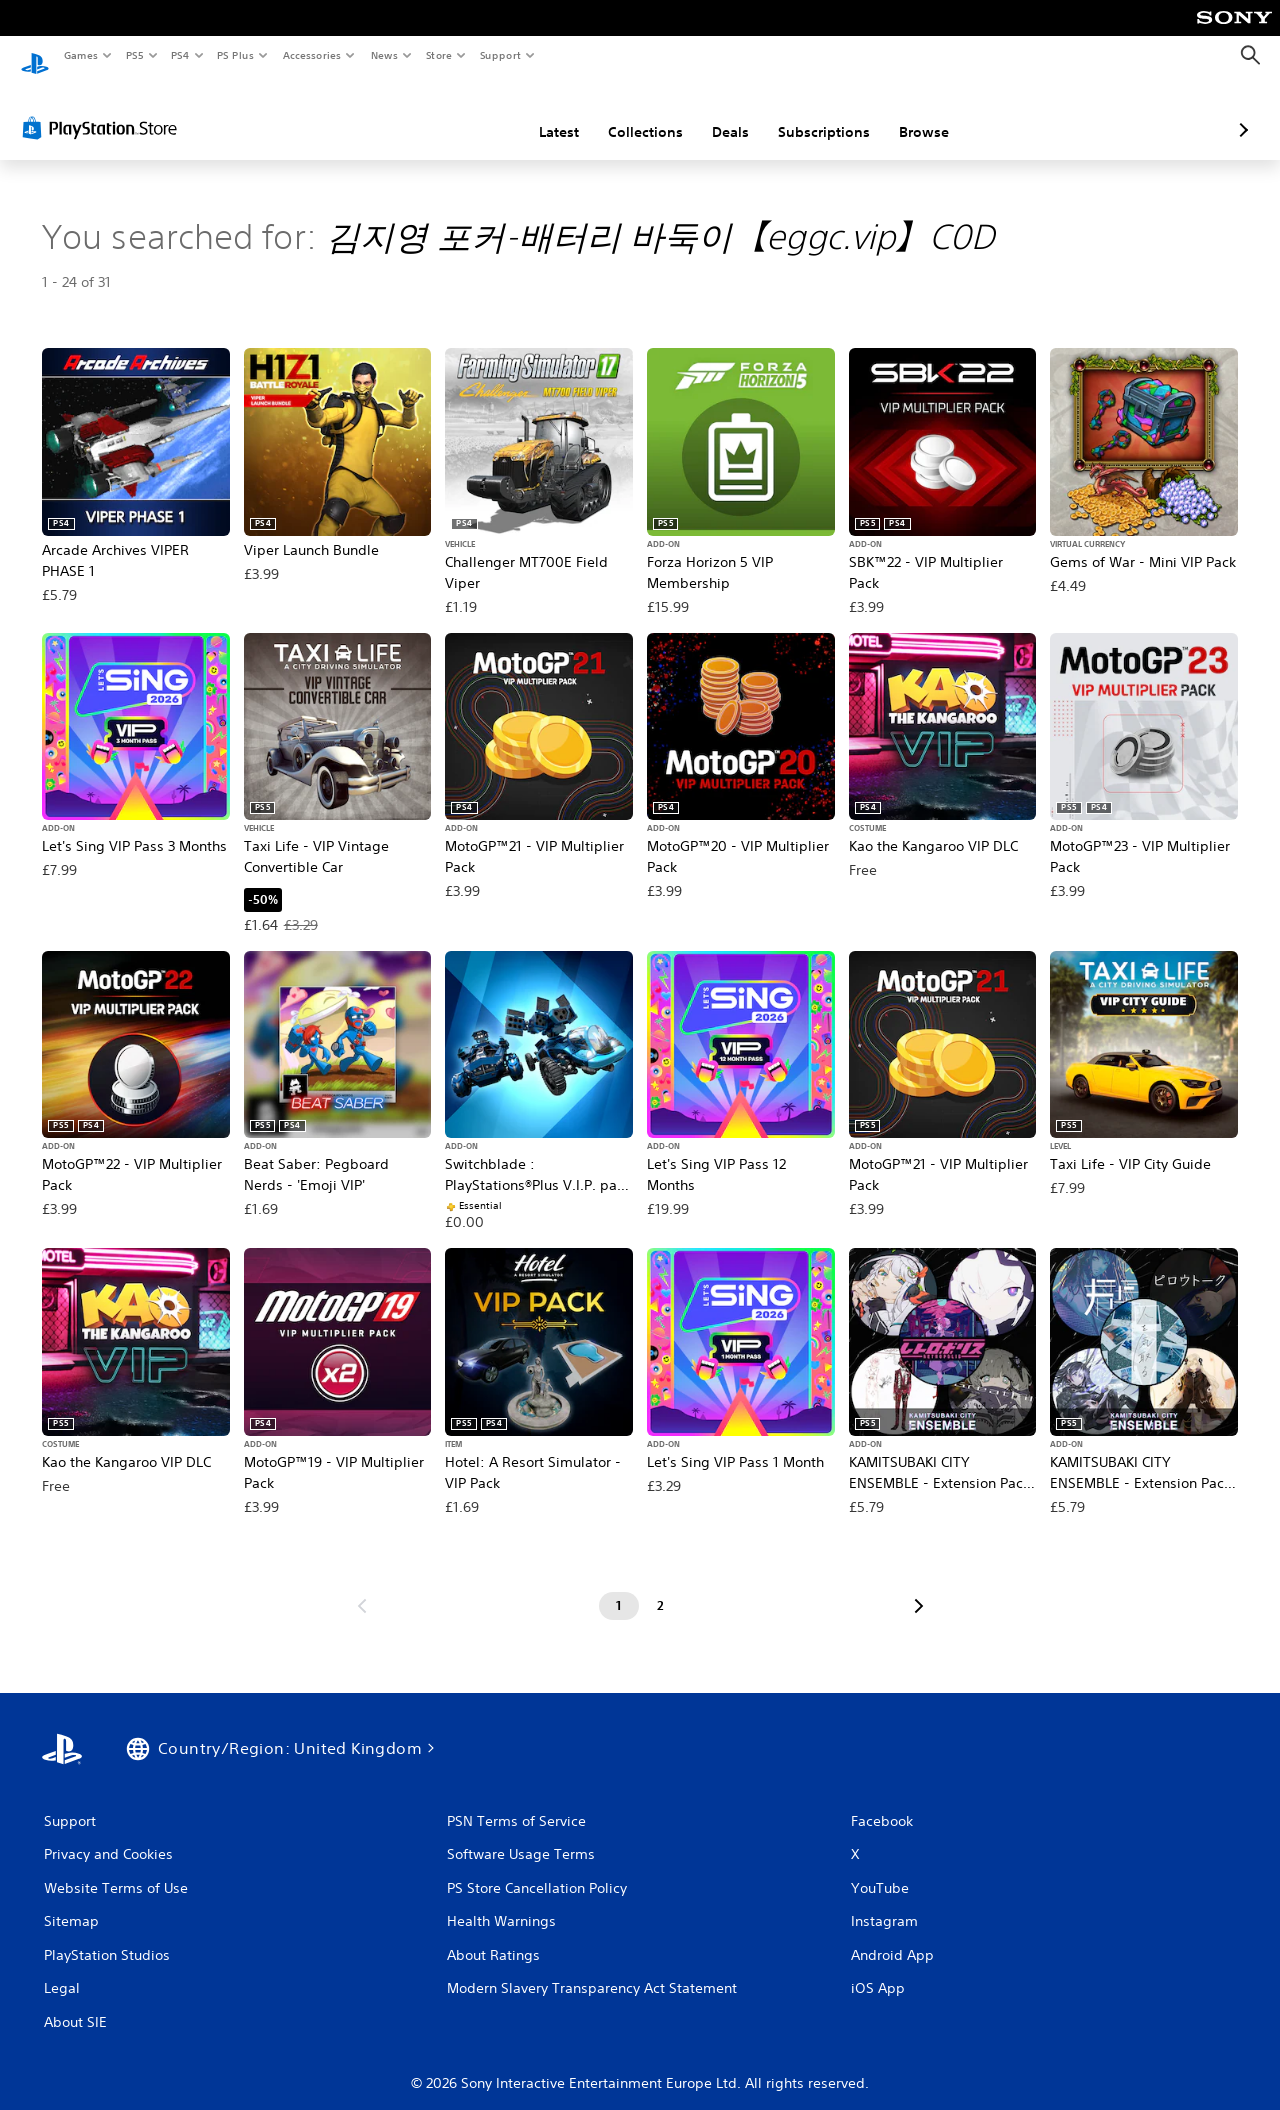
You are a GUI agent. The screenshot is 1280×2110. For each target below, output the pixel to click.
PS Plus (236, 55)
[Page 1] (619, 1587)
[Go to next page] (919, 1587)
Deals (624, 113)
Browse (818, 113)
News (384, 55)
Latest (453, 113)
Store (438, 55)
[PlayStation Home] (35, 56)
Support (499, 55)
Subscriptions (718, 113)
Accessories (311, 55)
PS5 (134, 55)
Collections (539, 113)
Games (80, 55)
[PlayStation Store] (104, 109)
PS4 (180, 55)
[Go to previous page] (362, 1587)
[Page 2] (661, 1587)
